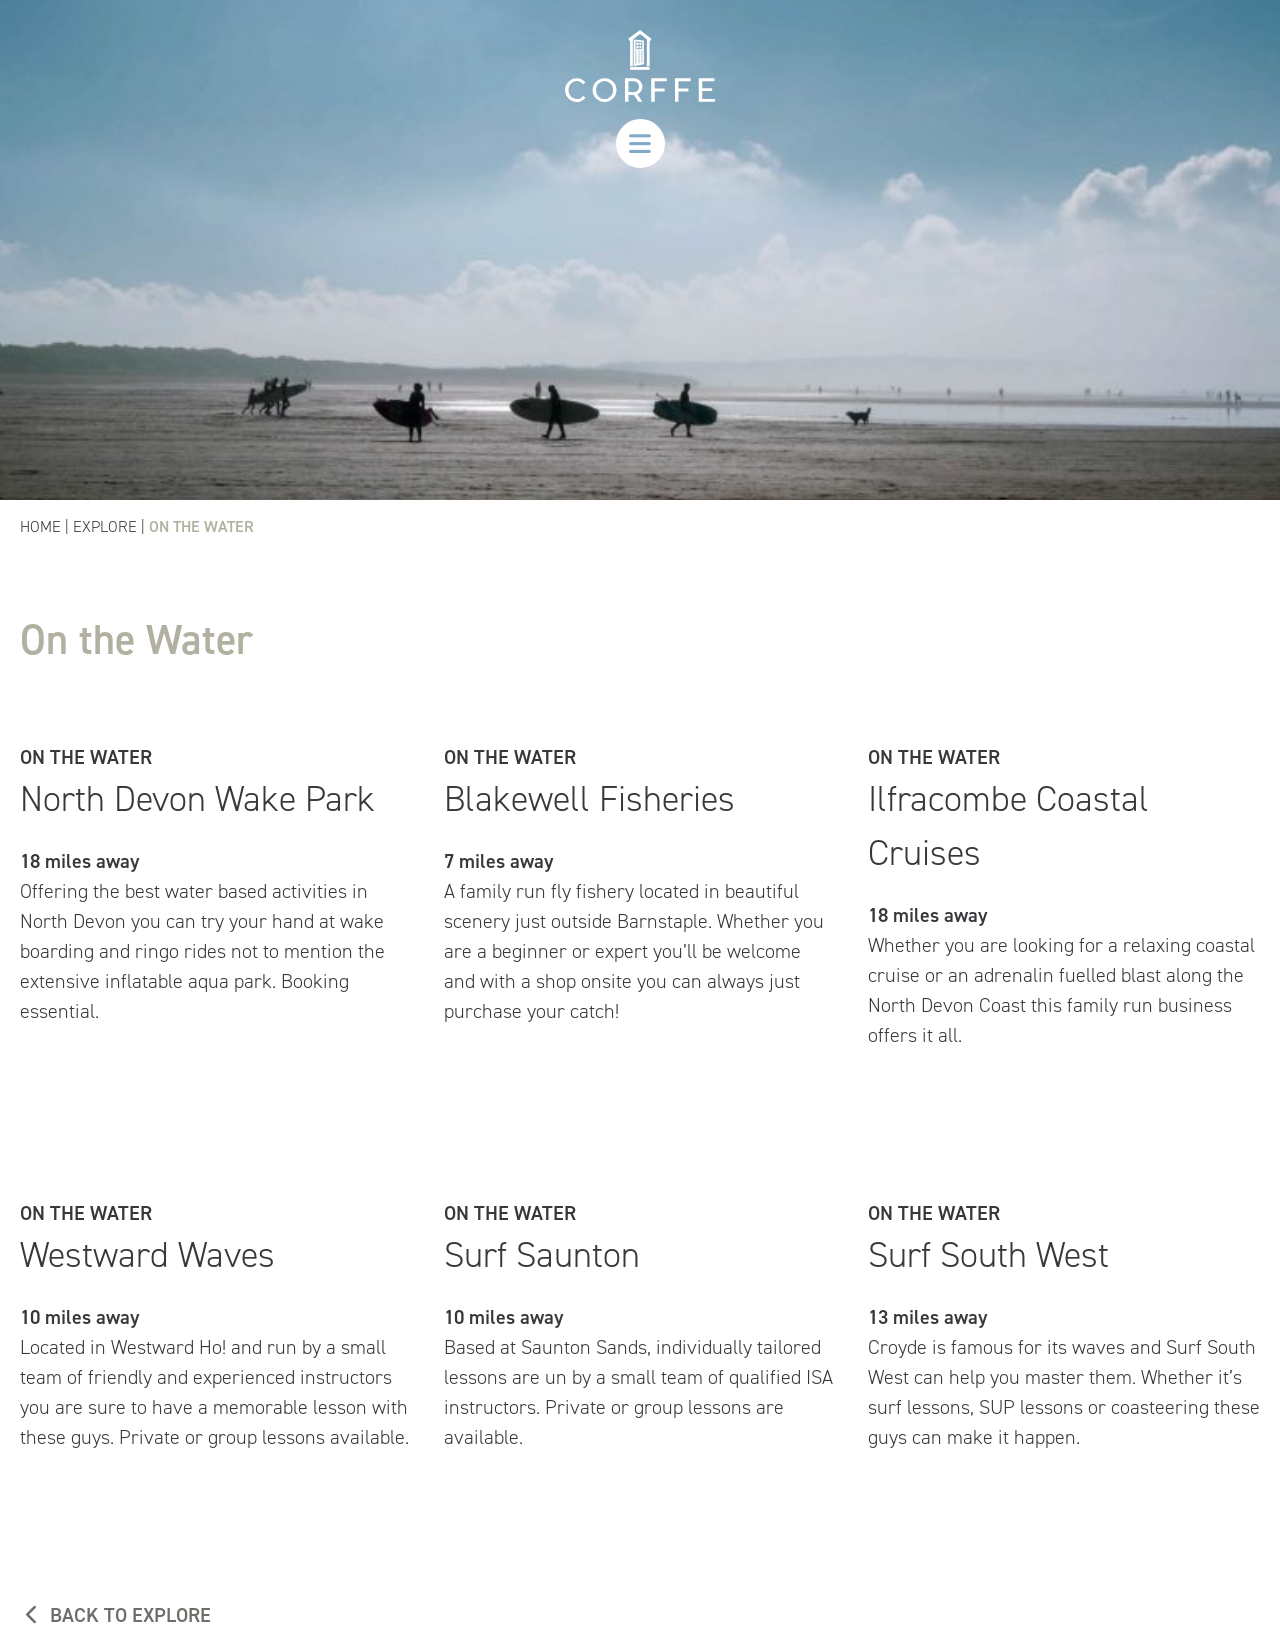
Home (40, 526)
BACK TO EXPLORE (115, 1615)
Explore (105, 526)
